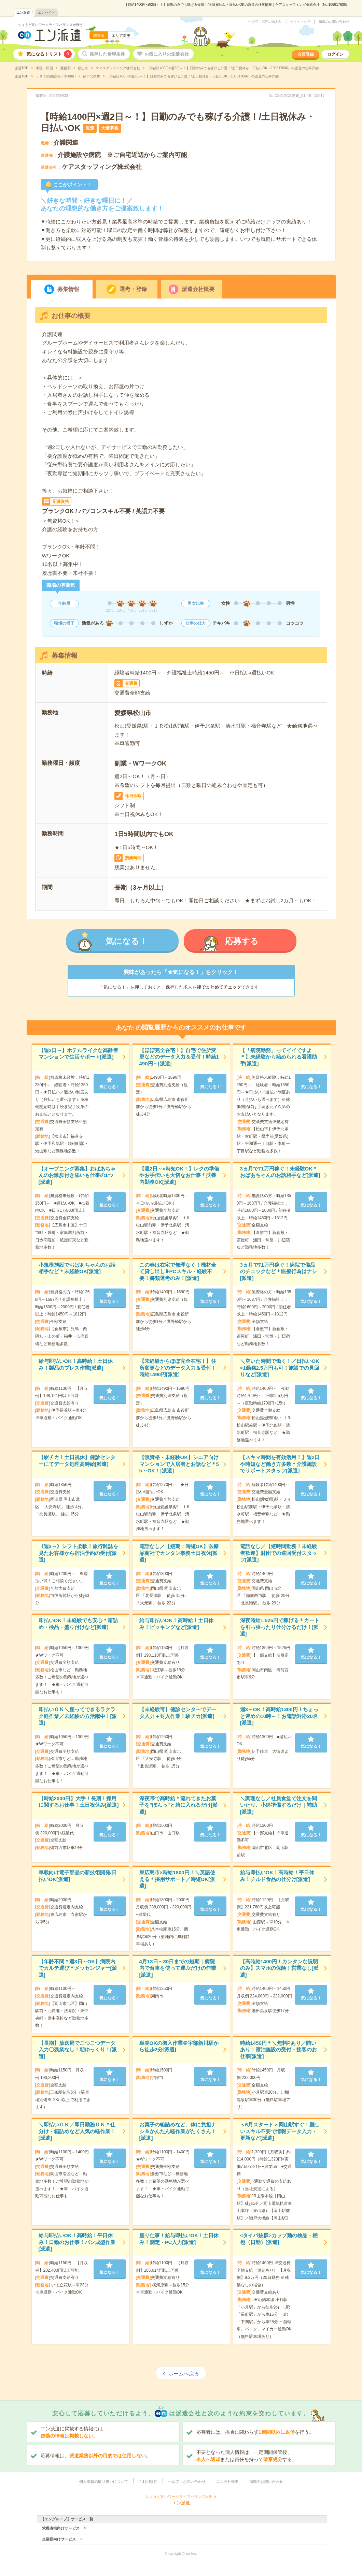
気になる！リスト (49, 54)
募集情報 (68, 289)
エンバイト (46, 12)
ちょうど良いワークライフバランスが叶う (50, 25)
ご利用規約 (148, 2481)
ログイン (335, 54)
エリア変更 (121, 35)
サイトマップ (300, 22)
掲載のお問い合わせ (334, 22)
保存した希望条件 (107, 54)
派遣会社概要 (198, 289)
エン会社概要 (227, 2481)
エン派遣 (23, 12)
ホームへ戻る (183, 2373)
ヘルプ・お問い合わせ (265, 21)
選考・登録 (133, 289)
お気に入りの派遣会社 (166, 54)
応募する (242, 941)
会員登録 (305, 54)
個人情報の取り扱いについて (103, 2481)
